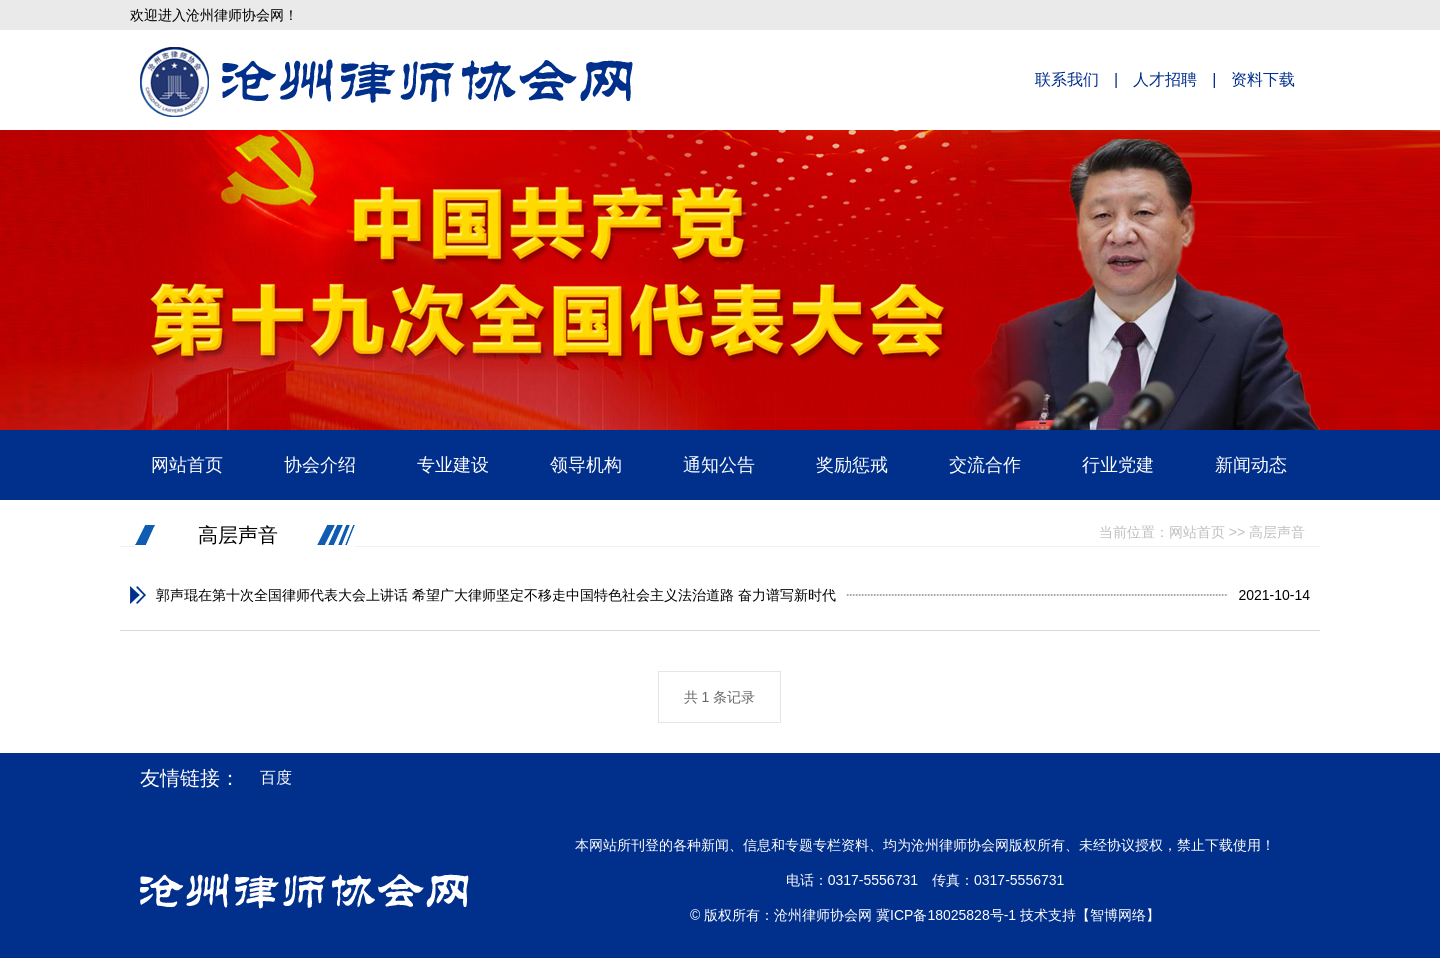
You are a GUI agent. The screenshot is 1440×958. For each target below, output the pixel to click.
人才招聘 (1165, 79)
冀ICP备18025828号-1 (946, 915)
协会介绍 (320, 465)
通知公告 (719, 465)
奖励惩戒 (852, 465)
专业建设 (453, 465)
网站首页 (187, 465)
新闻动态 (1251, 465)
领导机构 (586, 465)
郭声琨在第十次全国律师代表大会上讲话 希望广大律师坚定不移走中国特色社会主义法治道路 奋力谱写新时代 (496, 595)
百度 (276, 777)
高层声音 (238, 535)
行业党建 (1118, 465)
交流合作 (985, 465)
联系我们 (1067, 79)
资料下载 (1263, 79)
